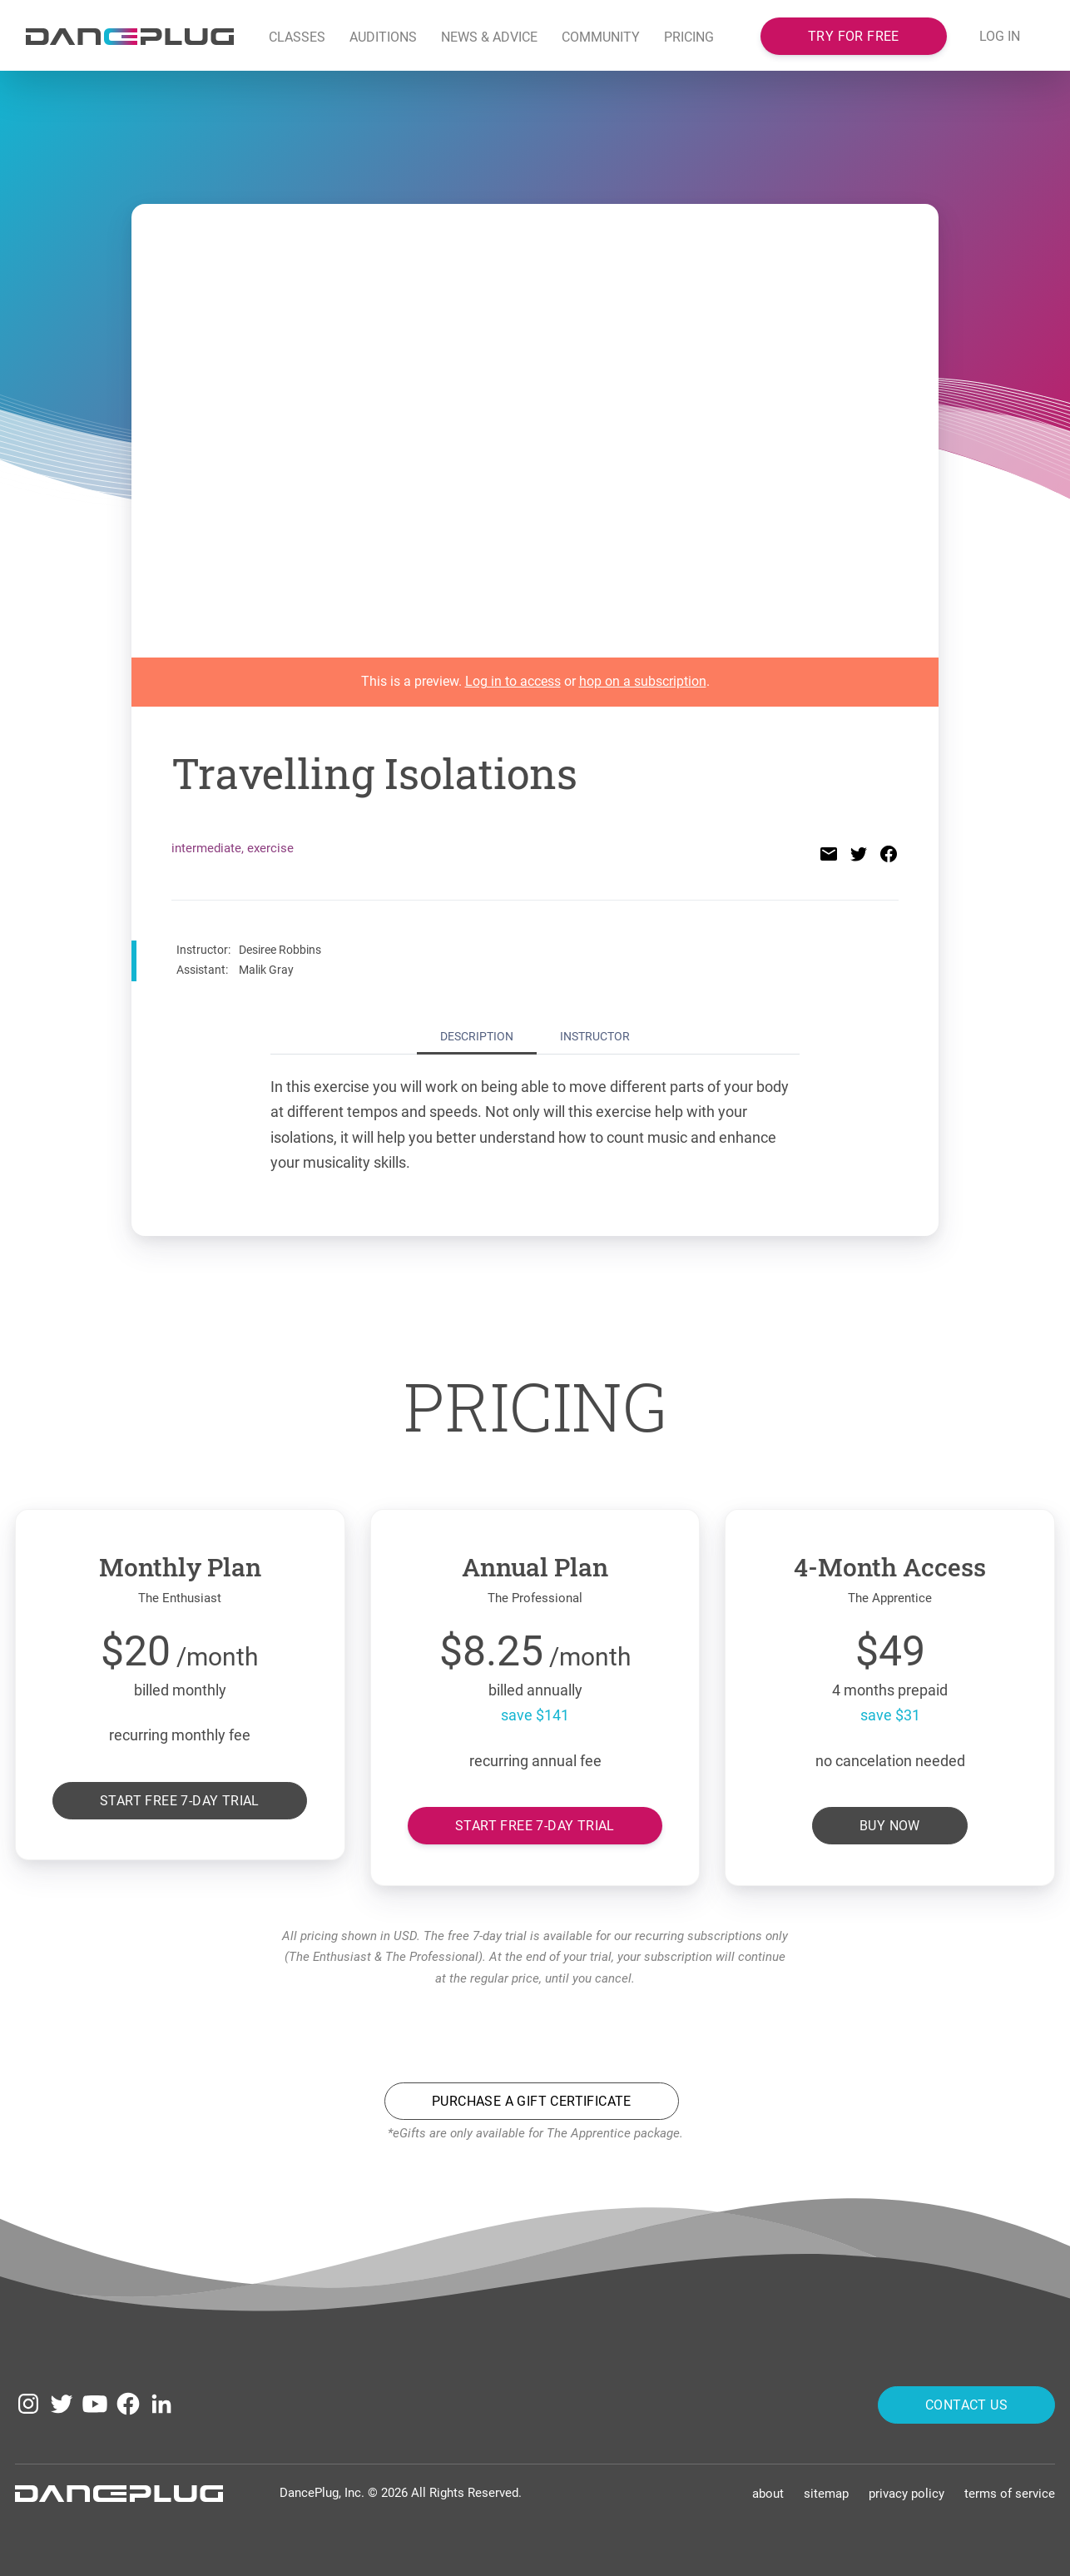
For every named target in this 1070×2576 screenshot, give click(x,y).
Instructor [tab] (595, 1036)
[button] (490, 38)
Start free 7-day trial (180, 1800)
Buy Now (889, 1826)
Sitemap (826, 2491)
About (768, 2491)
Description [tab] (476, 1036)
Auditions (383, 37)
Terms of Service (1009, 2491)
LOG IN (999, 36)
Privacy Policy (906, 2491)
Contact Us (966, 2402)
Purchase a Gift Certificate (532, 2101)
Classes (297, 37)
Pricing (689, 37)
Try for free (853, 35)
